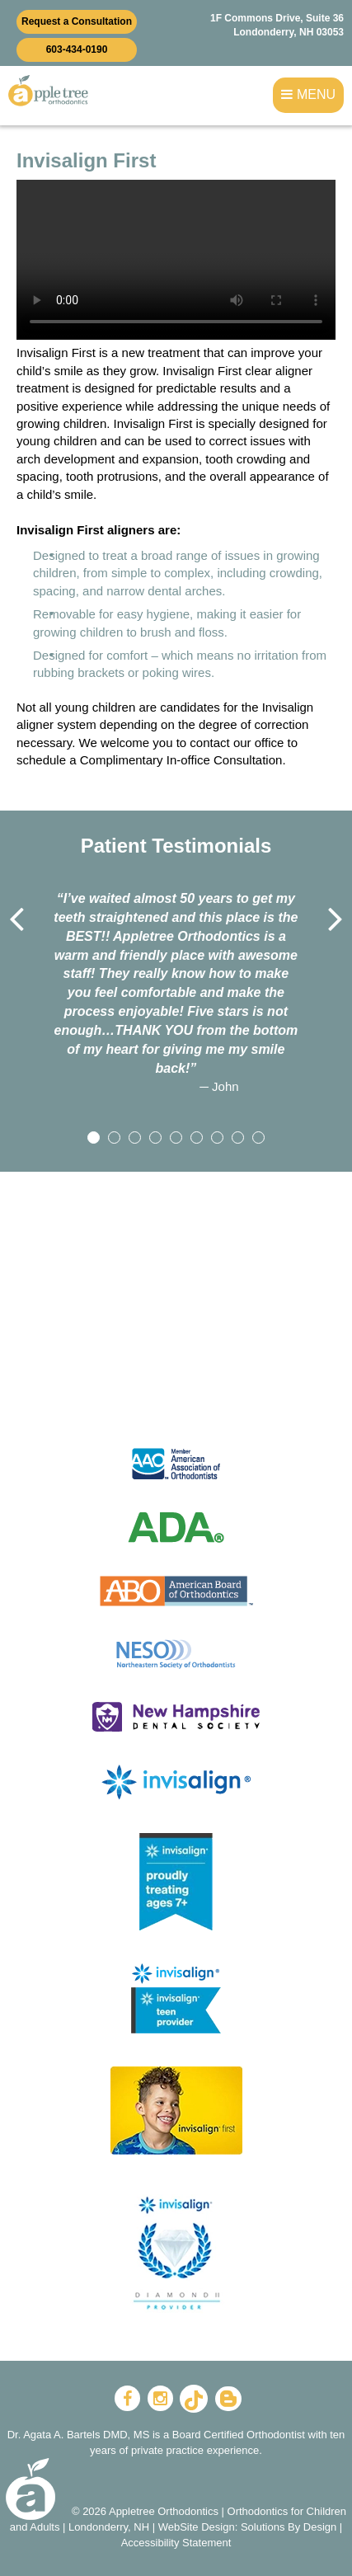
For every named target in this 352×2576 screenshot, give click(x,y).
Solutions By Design (288, 2527)
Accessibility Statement (176, 2542)
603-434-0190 (77, 49)
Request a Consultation (76, 21)
